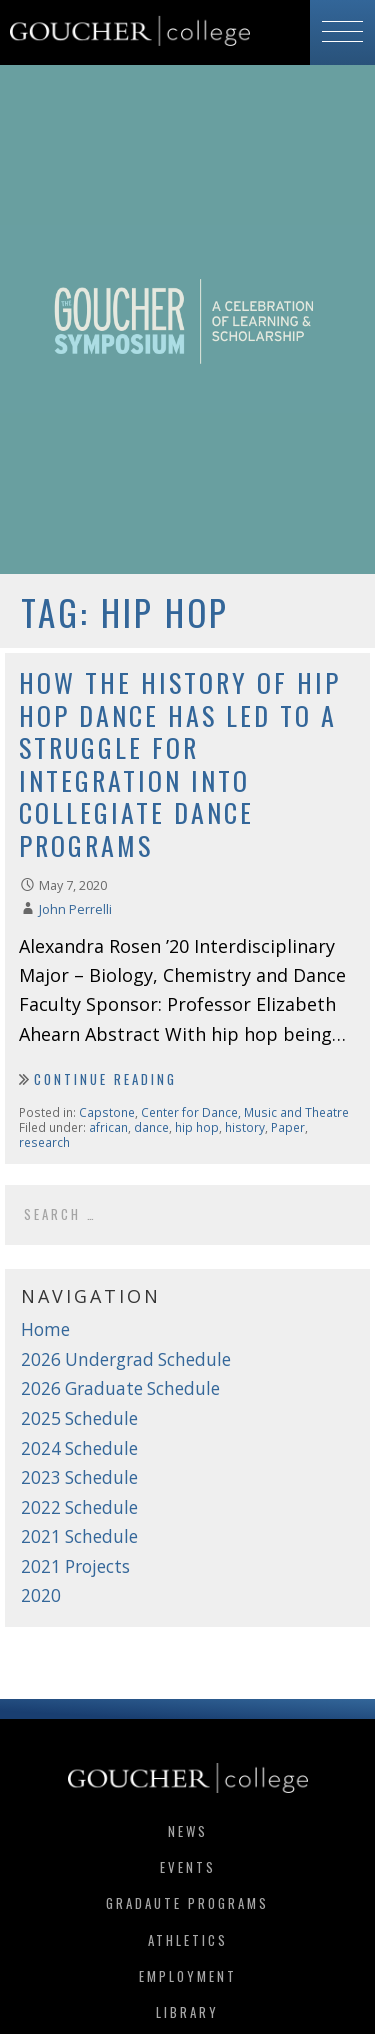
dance (151, 1127)
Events (188, 1867)
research (44, 1142)
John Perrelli (75, 909)
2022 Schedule (79, 1507)
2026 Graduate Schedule (120, 1388)
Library (187, 2012)
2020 (41, 1595)
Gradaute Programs (187, 1903)
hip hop (197, 1127)
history (245, 1127)
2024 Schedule (79, 1448)
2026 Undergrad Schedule (126, 1359)
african (108, 1127)
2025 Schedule (79, 1418)
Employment (188, 1976)
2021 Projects (75, 1566)
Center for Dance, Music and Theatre (245, 1112)
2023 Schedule (79, 1477)
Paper (288, 1127)
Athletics (188, 1940)
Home (45, 1329)
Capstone (107, 1112)
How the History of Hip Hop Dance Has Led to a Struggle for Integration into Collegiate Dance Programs (180, 764)
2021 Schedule (79, 1536)
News (188, 1831)
